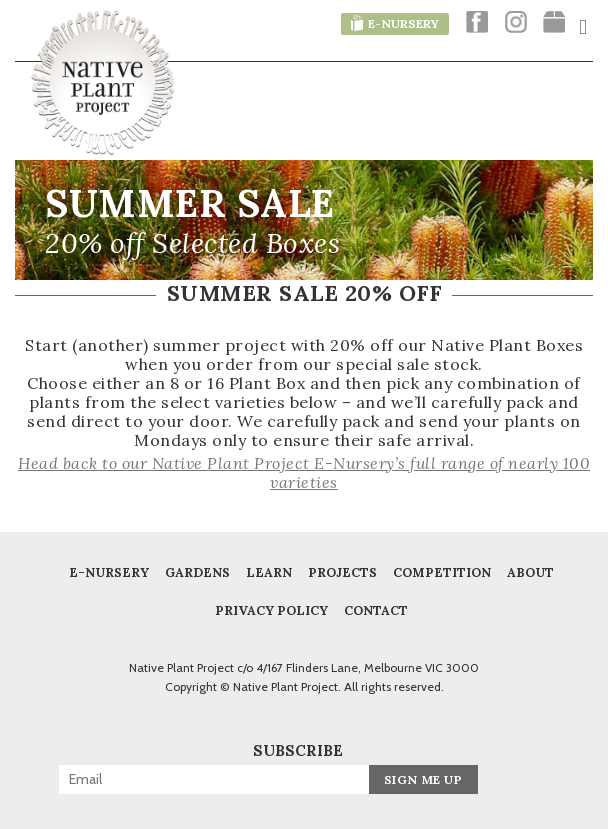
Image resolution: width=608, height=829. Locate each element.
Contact (376, 610)
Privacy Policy (271, 610)
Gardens (197, 572)
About (530, 572)
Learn (269, 572)
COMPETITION (442, 572)
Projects (342, 572)
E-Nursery (109, 572)
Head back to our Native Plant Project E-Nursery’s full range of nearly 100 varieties (304, 472)
